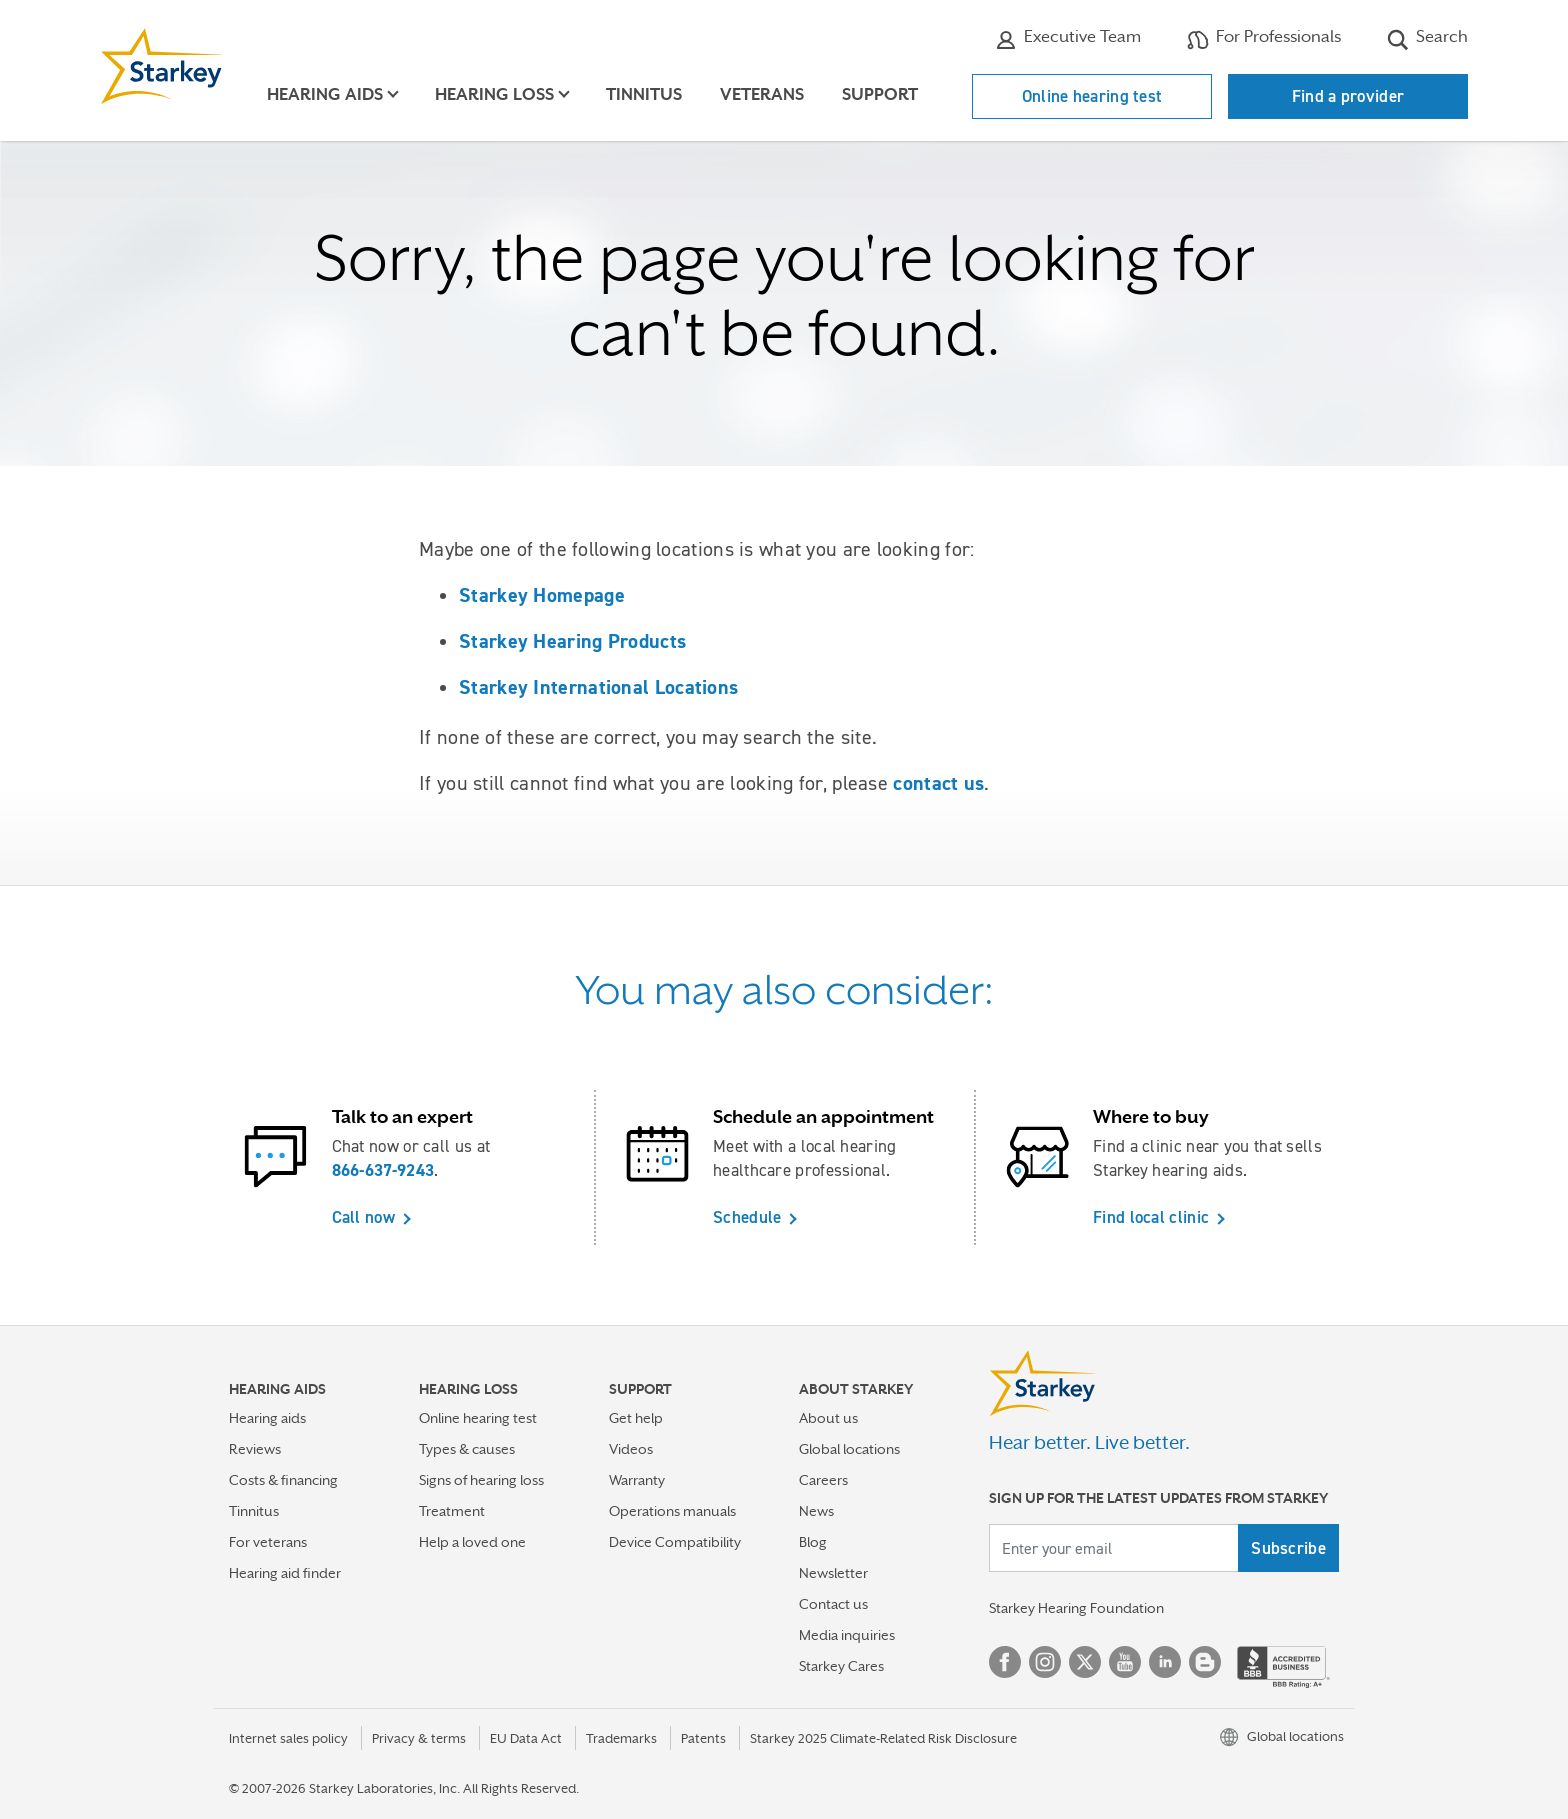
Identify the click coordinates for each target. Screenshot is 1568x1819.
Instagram (1045, 1662)
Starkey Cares (841, 1666)
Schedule (747, 1217)
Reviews (255, 1449)
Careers (823, 1480)
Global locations (849, 1449)
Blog (813, 1542)
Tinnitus (644, 94)
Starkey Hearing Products (572, 641)
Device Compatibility (675, 1542)
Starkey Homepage (542, 595)
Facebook (1005, 1662)
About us (828, 1418)
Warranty (637, 1480)
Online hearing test (1092, 96)
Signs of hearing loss (481, 1480)
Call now (363, 1217)
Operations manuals (672, 1511)
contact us (938, 783)
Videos (631, 1449)
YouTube (1125, 1662)
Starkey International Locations (598, 687)
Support (880, 94)
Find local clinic (1151, 1217)
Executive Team (1068, 39)
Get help (636, 1418)
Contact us (833, 1604)
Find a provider (1348, 96)
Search (1427, 39)
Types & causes (467, 1449)
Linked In (1165, 1662)
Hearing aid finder (285, 1573)
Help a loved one (472, 1542)
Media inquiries (847, 1635)
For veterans (268, 1542)
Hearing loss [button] (494, 94)
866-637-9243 (383, 1170)
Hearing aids (267, 1418)
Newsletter (833, 1573)
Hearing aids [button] (325, 94)
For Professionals (1264, 39)
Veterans (762, 94)
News (816, 1511)
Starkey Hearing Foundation (1076, 1608)
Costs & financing (283, 1480)
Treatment (452, 1511)
